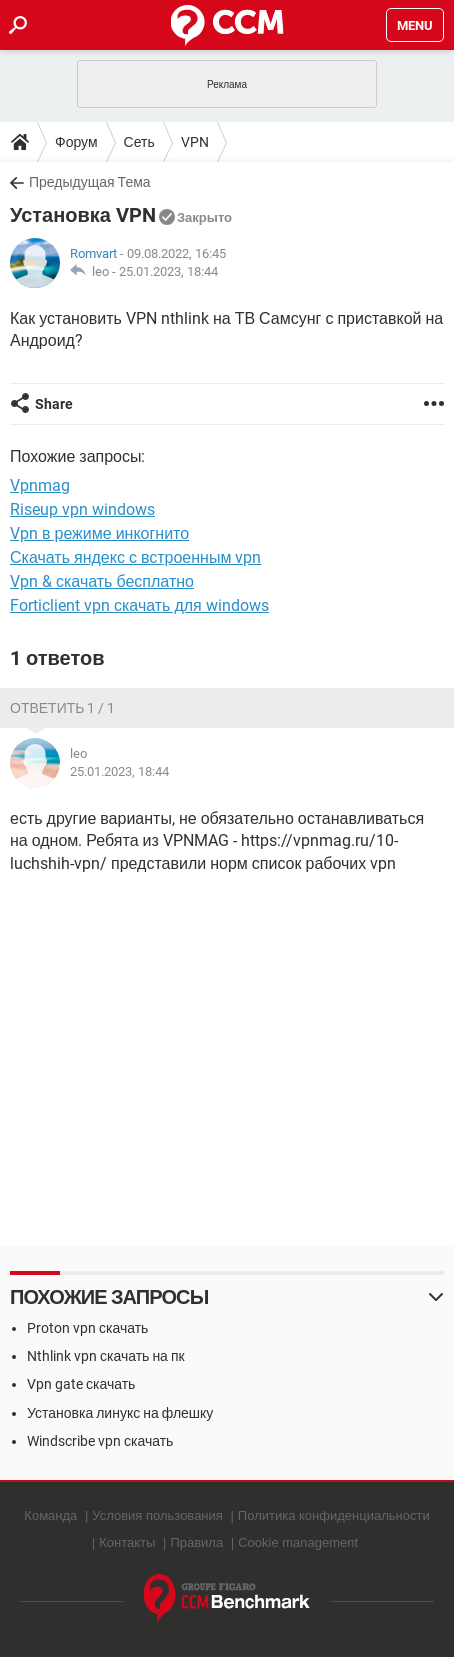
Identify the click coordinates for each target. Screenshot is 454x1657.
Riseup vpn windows (82, 509)
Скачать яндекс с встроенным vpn (135, 557)
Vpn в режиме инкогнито (99, 533)
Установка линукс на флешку (120, 1413)
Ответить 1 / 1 (62, 708)
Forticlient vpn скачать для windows (139, 605)
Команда (50, 1515)
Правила (196, 1542)
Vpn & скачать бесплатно (102, 581)
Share (54, 404)
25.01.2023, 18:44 (168, 271)
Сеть (139, 142)
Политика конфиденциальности (334, 1515)
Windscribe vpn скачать (100, 1441)
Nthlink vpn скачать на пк (106, 1356)
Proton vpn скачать (87, 1328)
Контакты (127, 1542)
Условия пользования (157, 1515)
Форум (76, 142)
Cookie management (298, 1542)
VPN (195, 142)
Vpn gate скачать (81, 1384)
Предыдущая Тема (90, 182)
